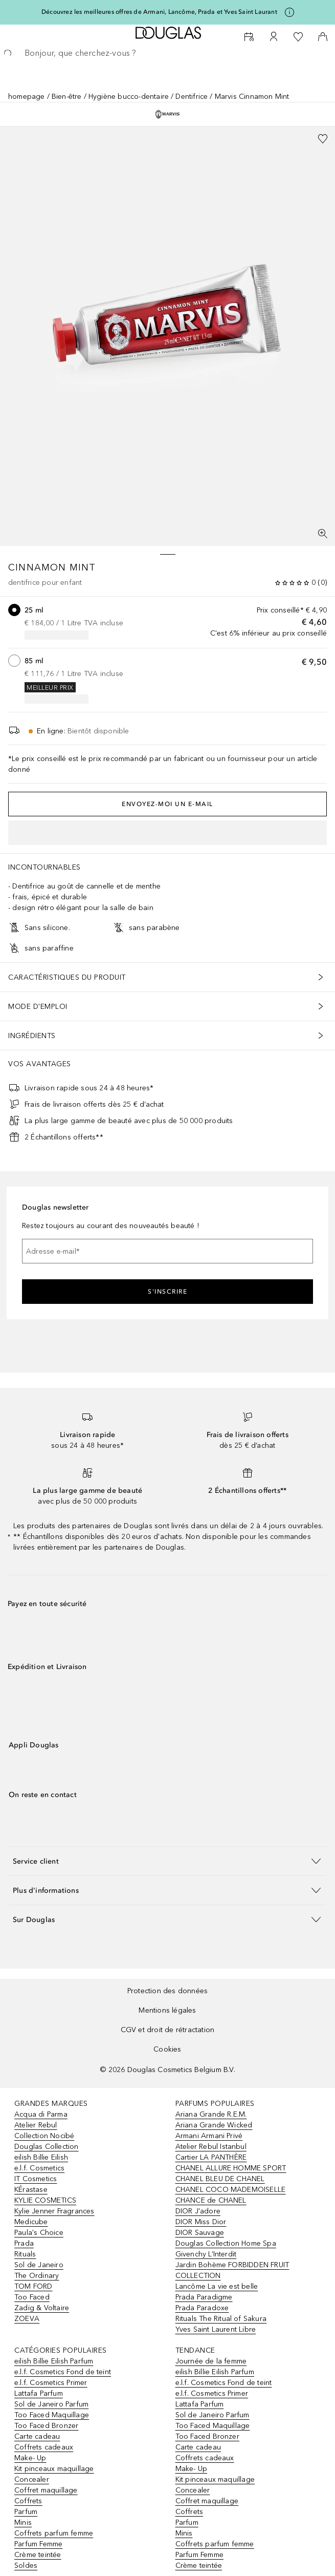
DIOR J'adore (197, 2211)
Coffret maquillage (46, 2490)
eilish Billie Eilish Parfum (53, 2361)
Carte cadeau (37, 2436)
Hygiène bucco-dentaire (128, 96)
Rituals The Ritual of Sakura (221, 2318)
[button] (167, 1860)
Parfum (25, 2511)
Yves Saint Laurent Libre (215, 2329)
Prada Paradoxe (202, 2308)
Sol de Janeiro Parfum (51, 2404)
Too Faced (32, 2297)
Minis (23, 2522)
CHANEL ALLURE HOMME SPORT (230, 2168)
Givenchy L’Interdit (206, 2254)
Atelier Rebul (35, 2125)
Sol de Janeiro (38, 2265)
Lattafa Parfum (38, 2393)
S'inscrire (167, 1291)
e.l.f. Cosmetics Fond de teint (62, 2372)
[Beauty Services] (249, 37)
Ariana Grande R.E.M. (211, 2114)
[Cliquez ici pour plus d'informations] (289, 12)
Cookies (167, 2049)
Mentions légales (167, 2010)
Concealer (31, 2479)
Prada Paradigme (204, 2297)
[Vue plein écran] (322, 533)
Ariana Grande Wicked (214, 2125)
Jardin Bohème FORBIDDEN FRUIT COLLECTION (232, 2270)
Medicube (31, 2222)
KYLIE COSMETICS (45, 2200)
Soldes (25, 2565)
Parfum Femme (38, 2544)
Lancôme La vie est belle (216, 2286)
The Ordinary (36, 2275)
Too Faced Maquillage (51, 2415)
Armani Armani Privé (209, 2135)
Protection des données (167, 1991)
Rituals (25, 2254)
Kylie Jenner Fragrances (54, 2211)
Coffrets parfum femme (53, 2533)
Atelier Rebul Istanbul (211, 2146)
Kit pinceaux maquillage (54, 2468)
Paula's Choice (38, 2232)
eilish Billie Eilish (41, 2157)
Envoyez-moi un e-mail (167, 804)
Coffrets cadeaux (43, 2447)
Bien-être (67, 96)
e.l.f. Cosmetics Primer (50, 2382)
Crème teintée (37, 2554)
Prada (24, 2243)
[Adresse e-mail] (167, 1251)
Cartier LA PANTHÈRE (211, 2157)
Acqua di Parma (41, 2114)
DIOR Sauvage (199, 2232)
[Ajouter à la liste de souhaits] (322, 138)
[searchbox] (167, 53)
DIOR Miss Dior (201, 2222)
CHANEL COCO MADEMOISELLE (230, 2189)
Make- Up (30, 2458)
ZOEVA (26, 2318)
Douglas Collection (46, 2146)
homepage (26, 96)
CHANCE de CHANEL (211, 2200)
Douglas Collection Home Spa (225, 2243)
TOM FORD (33, 2286)
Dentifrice (191, 96)
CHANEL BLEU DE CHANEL (220, 2178)
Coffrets (28, 2501)
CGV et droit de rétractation (168, 2029)
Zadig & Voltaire (41, 2308)
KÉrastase (31, 2189)
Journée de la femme (211, 2361)
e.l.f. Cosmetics (39, 2168)
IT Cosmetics (35, 2178)
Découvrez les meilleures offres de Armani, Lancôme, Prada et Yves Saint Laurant (159, 11)
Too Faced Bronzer (46, 2425)
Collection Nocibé (44, 2135)
